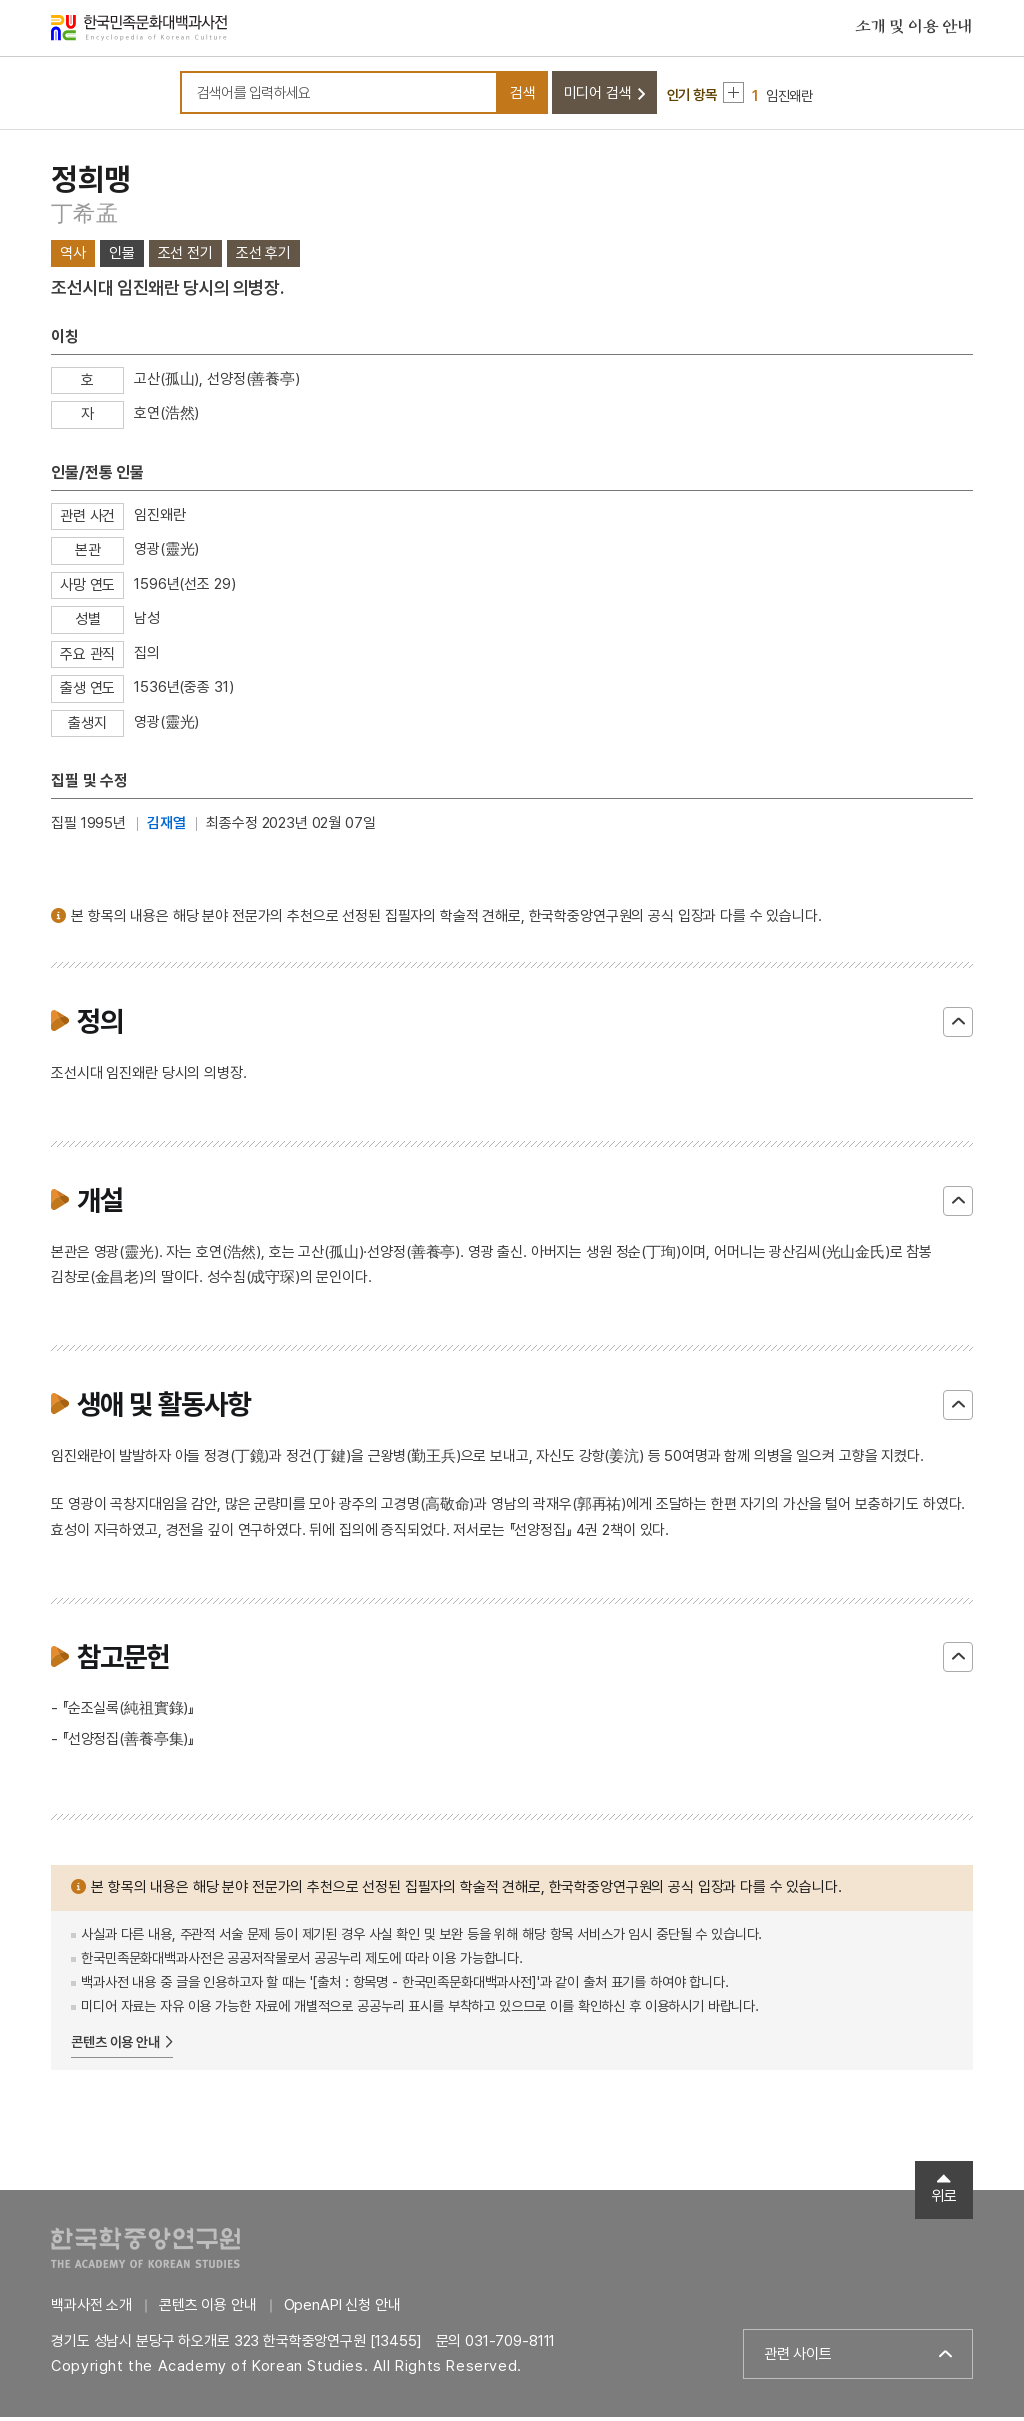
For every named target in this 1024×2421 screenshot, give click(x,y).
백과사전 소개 (91, 2309)
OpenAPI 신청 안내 (342, 2309)
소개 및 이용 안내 (914, 29)
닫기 (958, 1026)
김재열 (166, 827)
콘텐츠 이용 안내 (115, 2046)
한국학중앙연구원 (145, 2251)
